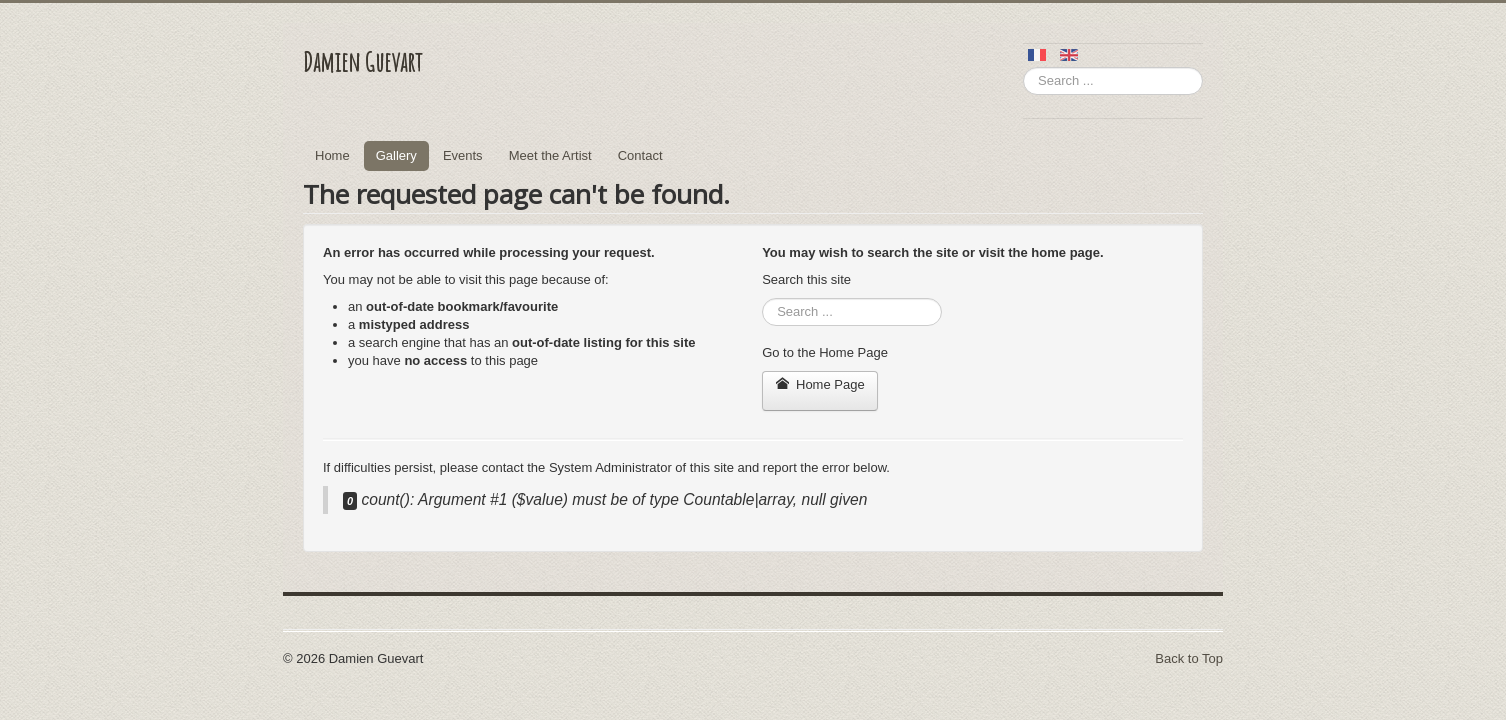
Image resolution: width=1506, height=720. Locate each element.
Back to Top (1189, 658)
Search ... (1023, 67)
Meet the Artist (550, 155)
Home (332, 155)
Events (463, 155)
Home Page (820, 384)
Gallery (396, 155)
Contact (640, 155)
